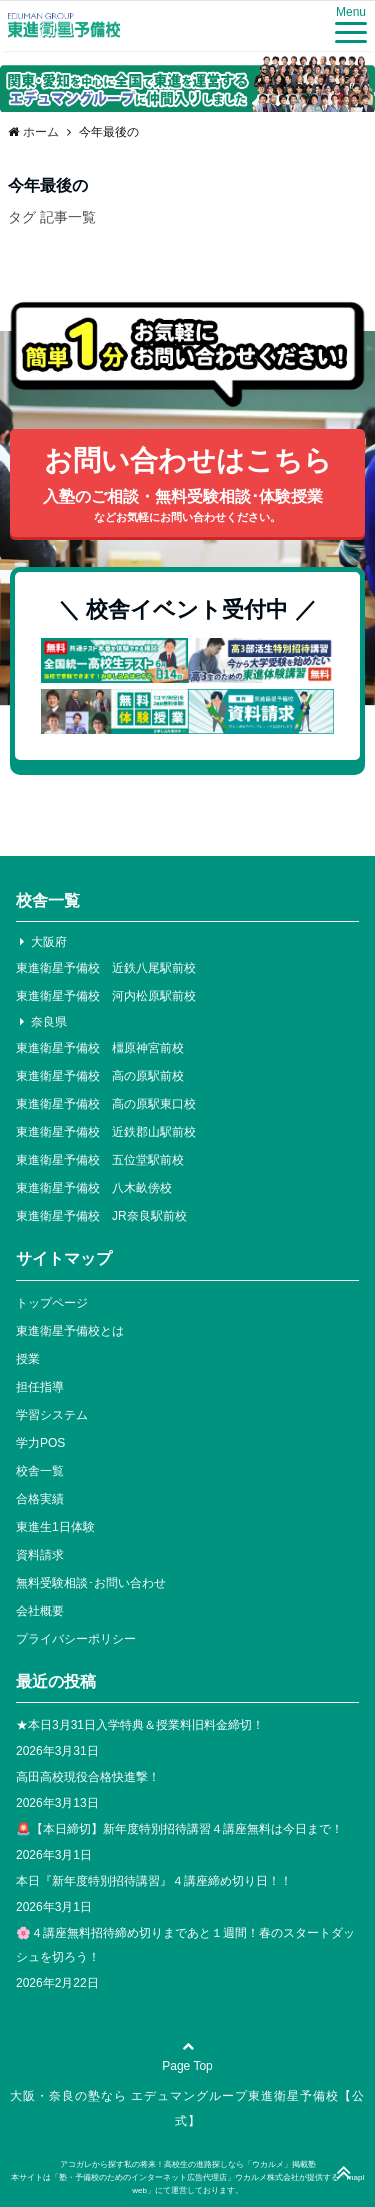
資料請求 (40, 1555)
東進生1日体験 (55, 1527)
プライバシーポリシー (76, 1639)
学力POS (40, 1443)
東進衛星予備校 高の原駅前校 (100, 1076)
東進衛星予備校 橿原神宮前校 (100, 1048)
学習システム (52, 1415)
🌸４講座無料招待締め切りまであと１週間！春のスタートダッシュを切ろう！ (185, 1945)
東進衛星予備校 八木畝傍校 (94, 1188)
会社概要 (40, 1611)
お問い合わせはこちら (187, 486)
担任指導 (40, 1387)
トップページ (52, 1303)
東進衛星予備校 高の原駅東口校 (106, 1104)
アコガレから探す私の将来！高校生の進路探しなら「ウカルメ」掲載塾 (188, 2164)
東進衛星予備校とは (70, 1331)
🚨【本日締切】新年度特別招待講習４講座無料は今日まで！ (179, 1829)
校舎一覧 (40, 1471)
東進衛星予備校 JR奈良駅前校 (101, 1216)
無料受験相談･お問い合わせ (91, 1583)
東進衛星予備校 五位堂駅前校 (100, 1160)
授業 (28, 1359)
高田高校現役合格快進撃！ (88, 1777)
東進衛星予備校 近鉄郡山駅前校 (106, 1132)
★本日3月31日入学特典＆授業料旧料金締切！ (140, 1725)
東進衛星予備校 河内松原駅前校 (106, 996)
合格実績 (40, 1499)
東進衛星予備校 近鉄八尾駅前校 (106, 968)
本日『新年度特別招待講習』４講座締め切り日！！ (154, 1881)
